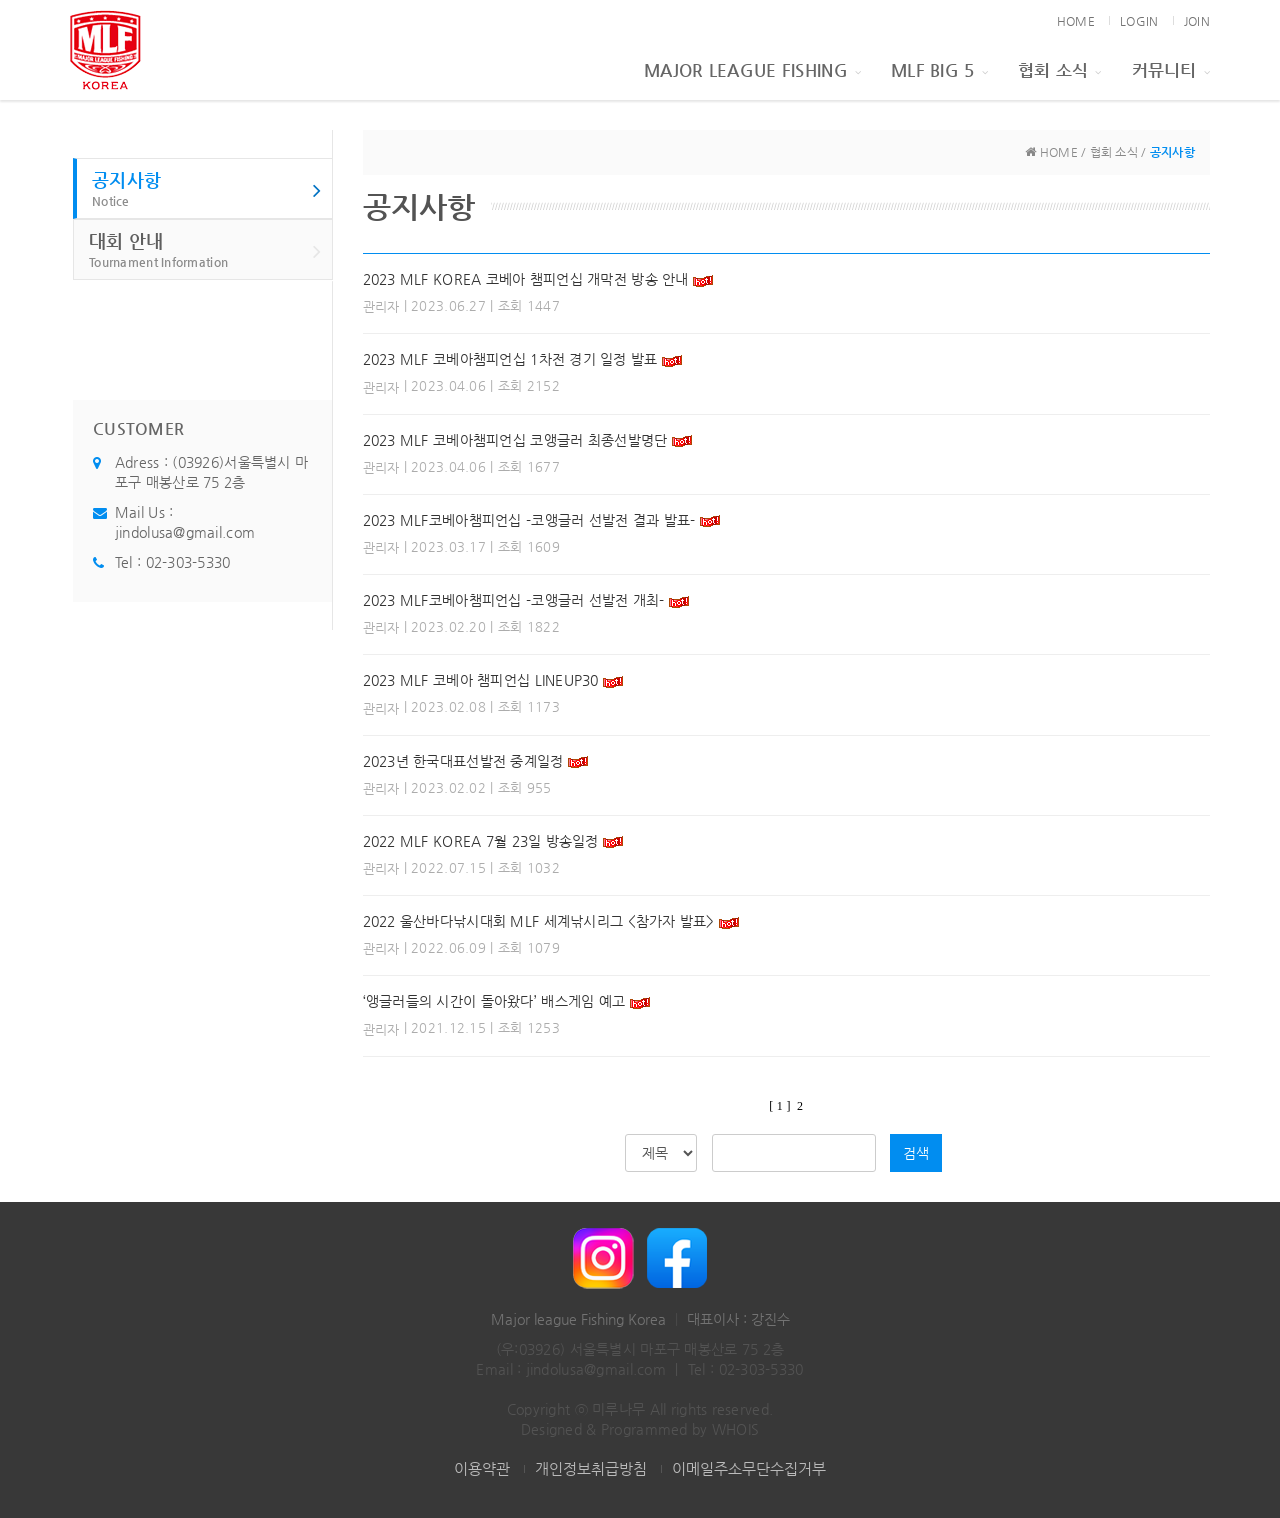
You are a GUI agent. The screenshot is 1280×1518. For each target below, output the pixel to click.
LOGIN (1139, 21)
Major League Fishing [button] (752, 70)
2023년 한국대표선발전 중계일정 (463, 761)
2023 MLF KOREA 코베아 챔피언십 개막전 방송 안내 (526, 279)
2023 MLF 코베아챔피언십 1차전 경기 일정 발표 (510, 359)
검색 (916, 1153)
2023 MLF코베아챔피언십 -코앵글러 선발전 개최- (514, 600)
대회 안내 (205, 250)
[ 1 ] (779, 1106)
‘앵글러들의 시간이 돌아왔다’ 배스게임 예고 (494, 1001)
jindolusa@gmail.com (185, 532)
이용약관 (482, 1468)
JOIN (1197, 21)
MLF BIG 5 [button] (939, 70)
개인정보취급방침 (591, 1468)
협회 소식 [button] (1060, 70)
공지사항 (207, 189)
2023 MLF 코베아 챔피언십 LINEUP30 (481, 680)
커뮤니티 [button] (1171, 70)
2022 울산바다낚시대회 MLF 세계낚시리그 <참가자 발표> (539, 921)
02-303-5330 (188, 562)
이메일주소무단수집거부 (749, 1468)
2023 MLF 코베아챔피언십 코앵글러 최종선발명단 (515, 440)
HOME (1076, 21)
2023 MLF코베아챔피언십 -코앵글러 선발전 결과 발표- (531, 520)
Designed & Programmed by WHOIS (640, 1429)
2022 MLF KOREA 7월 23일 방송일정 (481, 841)
